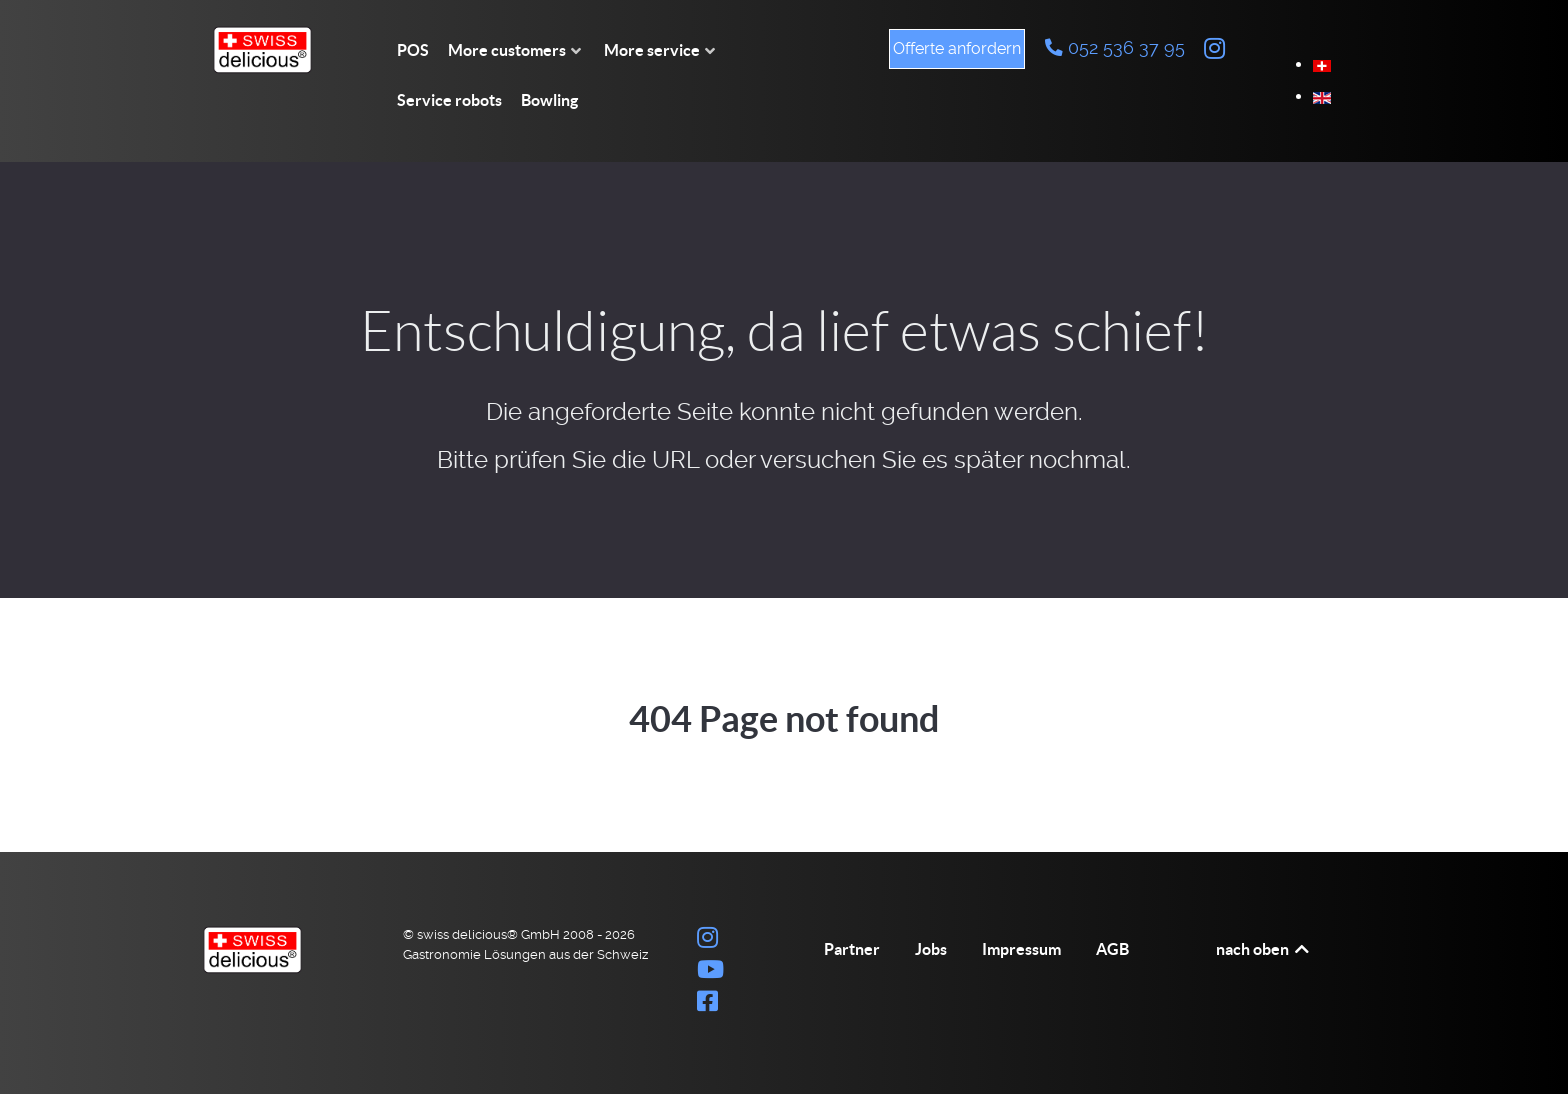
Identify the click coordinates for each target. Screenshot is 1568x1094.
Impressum (1021, 949)
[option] (1322, 64)
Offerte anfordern (957, 48)
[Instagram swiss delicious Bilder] (1214, 49)
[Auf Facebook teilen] (708, 1004)
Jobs (931, 949)
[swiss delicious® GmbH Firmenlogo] (274, 50)
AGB (1112, 949)
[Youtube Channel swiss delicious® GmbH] (711, 972)
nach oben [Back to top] (1264, 949)
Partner (852, 949)
